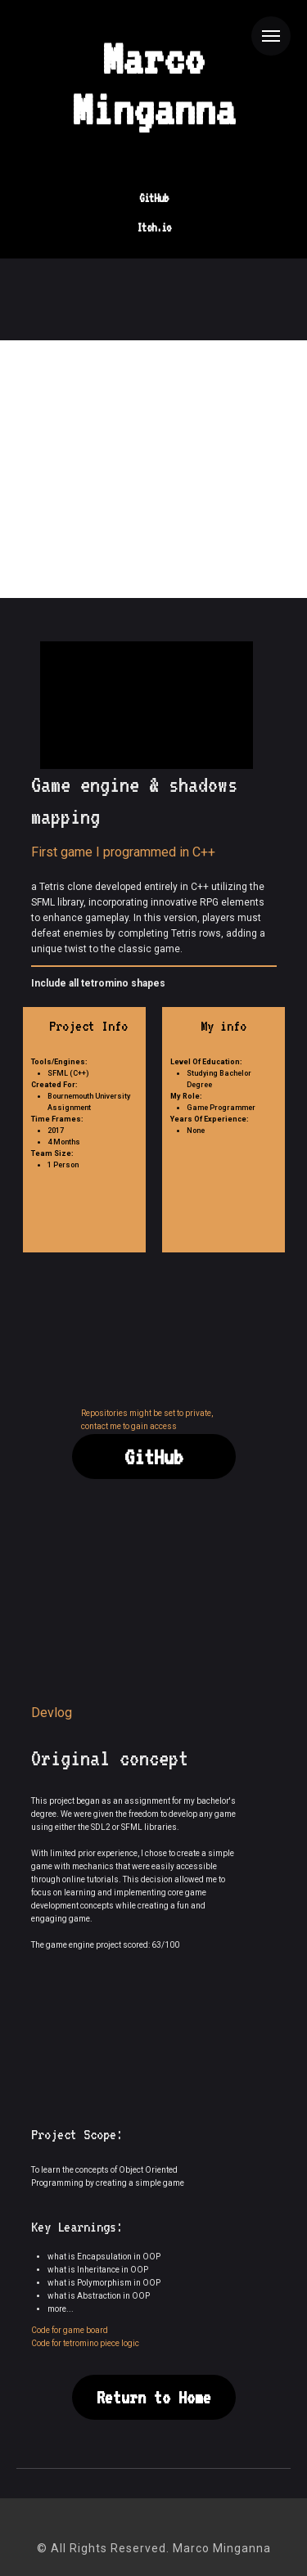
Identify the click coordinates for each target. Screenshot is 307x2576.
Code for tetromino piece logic (85, 2343)
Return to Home (154, 2397)
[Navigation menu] (271, 36)
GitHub (154, 198)
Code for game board (69, 2330)
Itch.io (154, 227)
